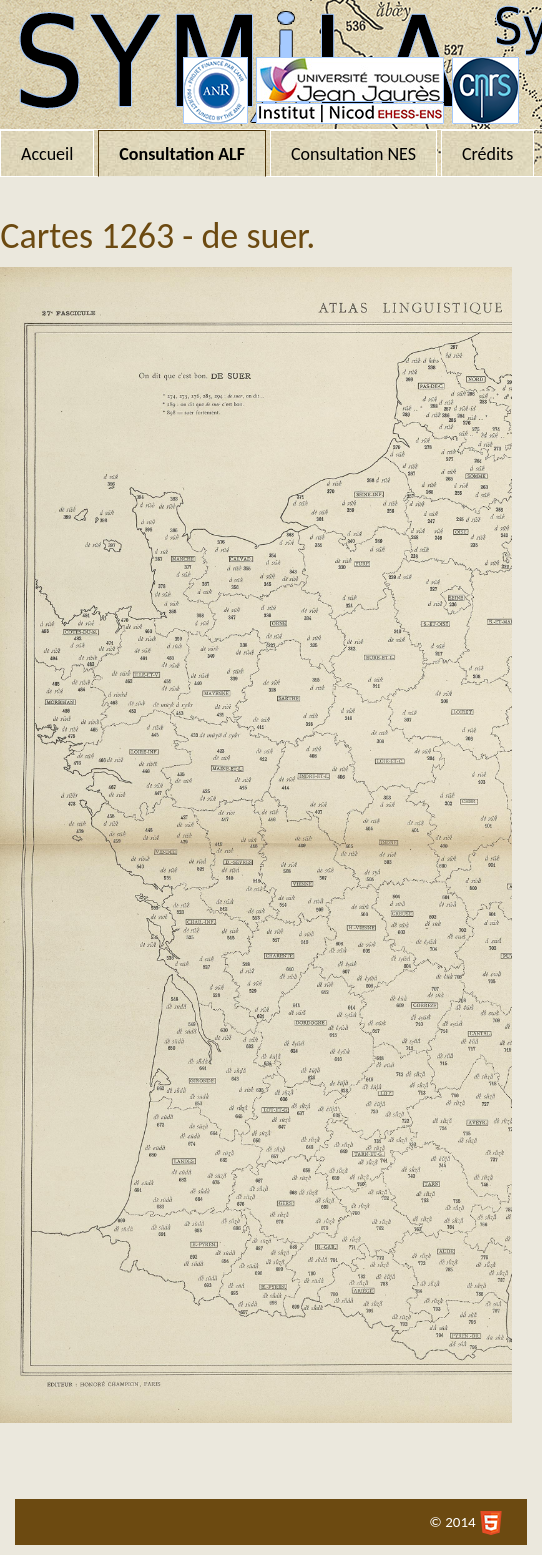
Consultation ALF (182, 154)
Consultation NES (353, 154)
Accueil (47, 154)
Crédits (487, 154)
